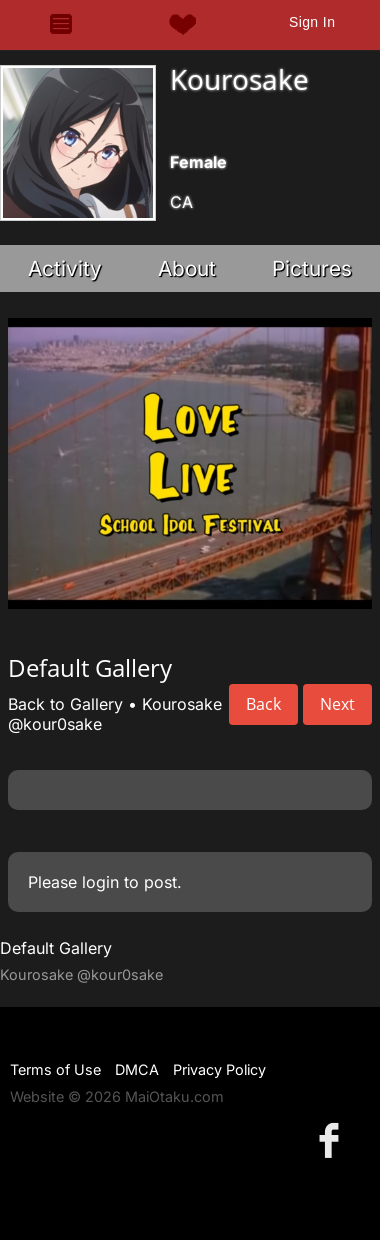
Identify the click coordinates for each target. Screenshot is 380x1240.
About (187, 268)
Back (263, 704)
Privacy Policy (219, 1069)
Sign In (312, 22)
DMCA (137, 1069)
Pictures (312, 268)
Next (337, 704)
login (100, 882)
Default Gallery (56, 948)
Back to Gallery (65, 704)
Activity (65, 268)
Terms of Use (55, 1069)
